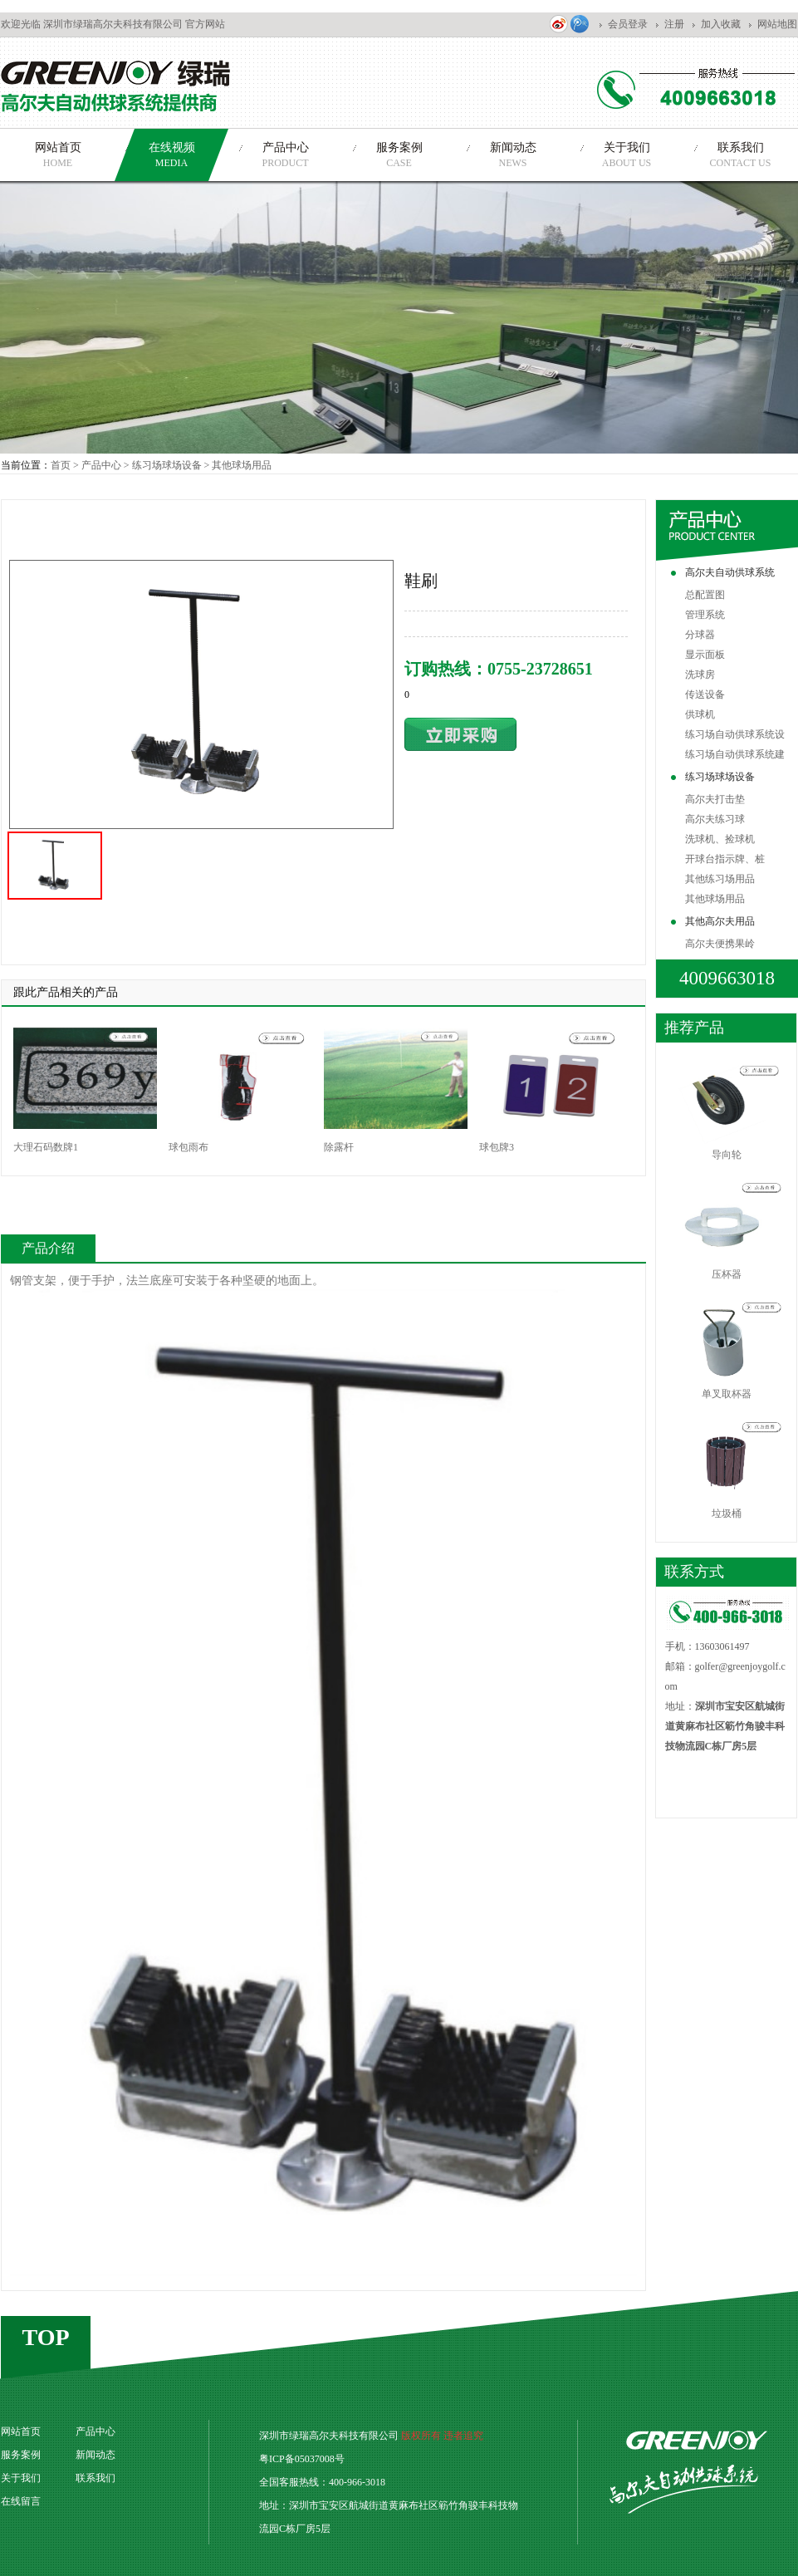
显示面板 (705, 654)
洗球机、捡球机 (720, 839)
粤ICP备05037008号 (302, 2459)
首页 (61, 465)
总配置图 (705, 595)
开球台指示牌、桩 (725, 859)
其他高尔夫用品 (720, 921)
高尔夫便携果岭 (720, 943)
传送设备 (705, 694)
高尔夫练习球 (715, 819)
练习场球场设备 (720, 777)
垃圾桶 (727, 1513)
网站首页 (21, 2431)
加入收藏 (721, 24)
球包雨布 (188, 1147)
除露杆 (339, 1147)
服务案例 (21, 2455)
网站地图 (777, 24)
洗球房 (700, 674)
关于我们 (21, 2478)
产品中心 (101, 465)
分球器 (700, 634)
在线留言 (21, 2501)
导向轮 (727, 1154)
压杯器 (727, 1274)
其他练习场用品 (720, 879)
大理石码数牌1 (45, 1147)
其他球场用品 (242, 465)
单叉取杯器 (726, 1394)
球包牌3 (496, 1147)
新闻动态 (95, 2455)
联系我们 (95, 2478)
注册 (674, 24)
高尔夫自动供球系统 (730, 572)
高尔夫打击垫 (715, 799)
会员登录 (628, 24)
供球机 (700, 714)
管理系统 (705, 615)
